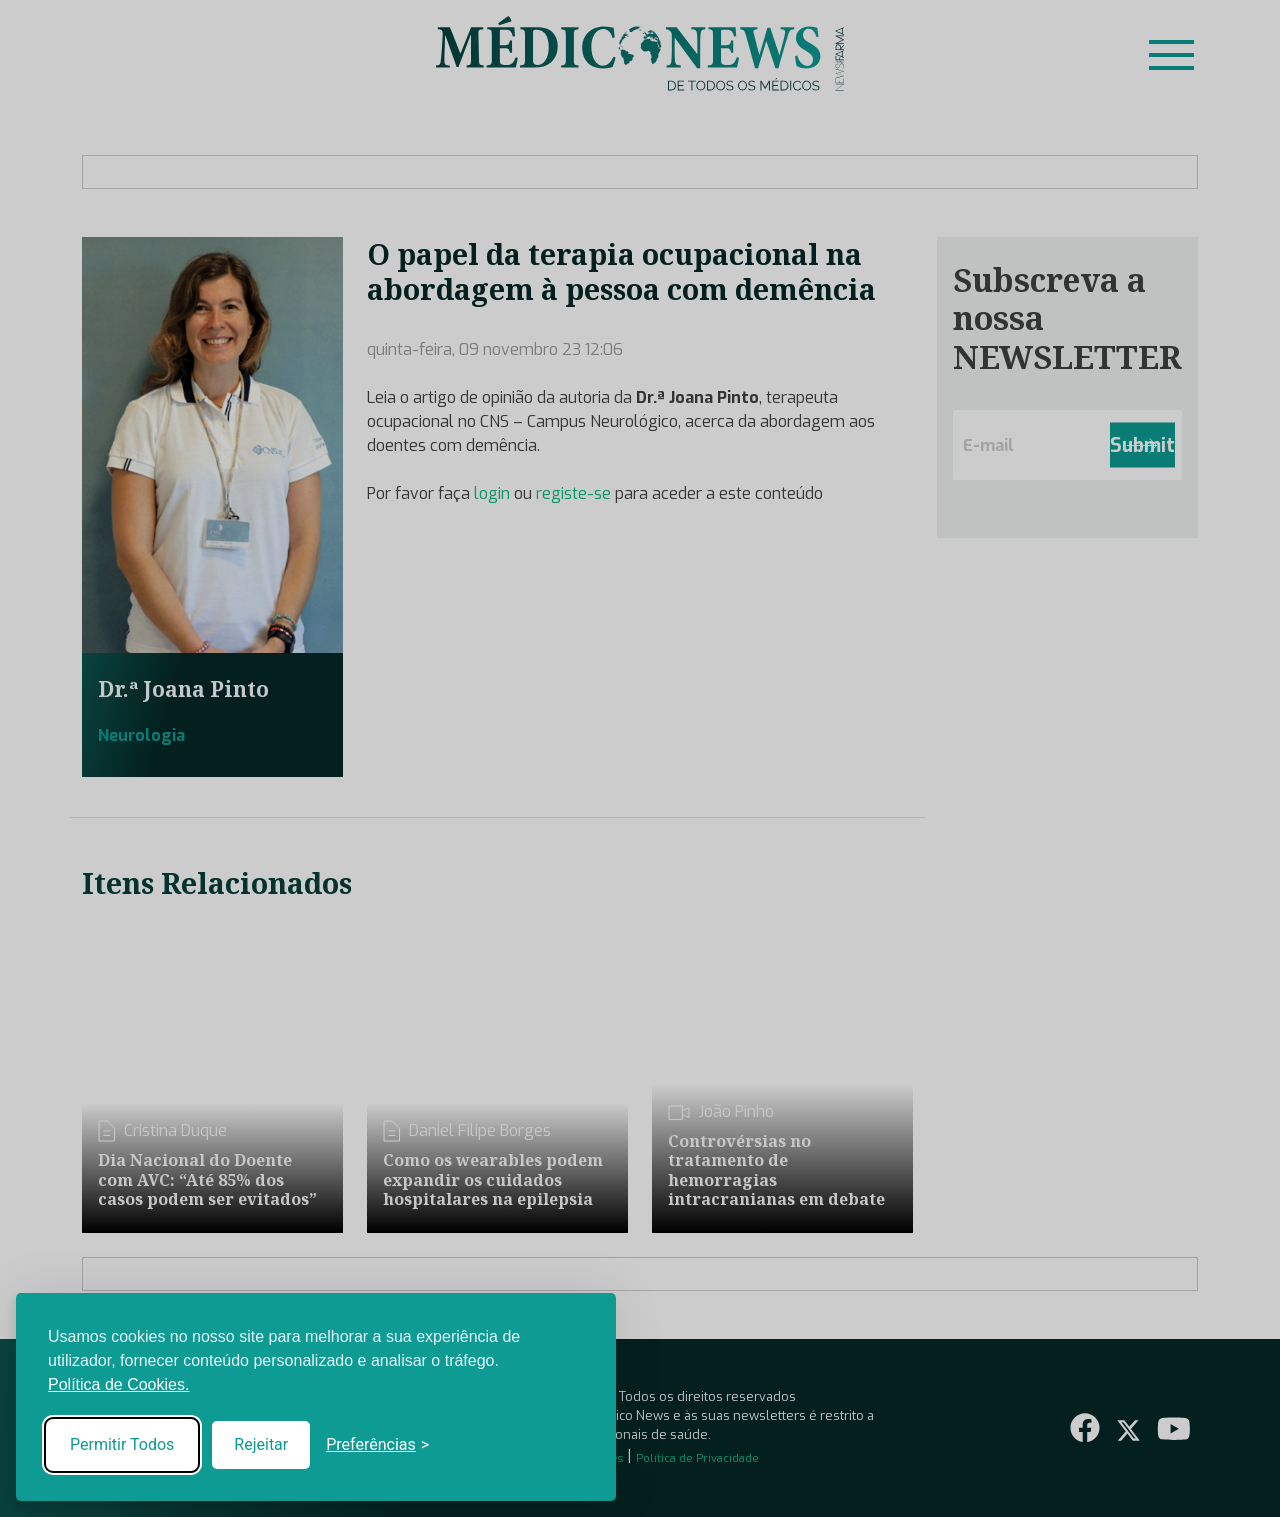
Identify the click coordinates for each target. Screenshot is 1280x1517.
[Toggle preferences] (377, 1445)
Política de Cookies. (118, 1384)
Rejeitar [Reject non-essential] (261, 1444)
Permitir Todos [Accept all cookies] (122, 1444)
